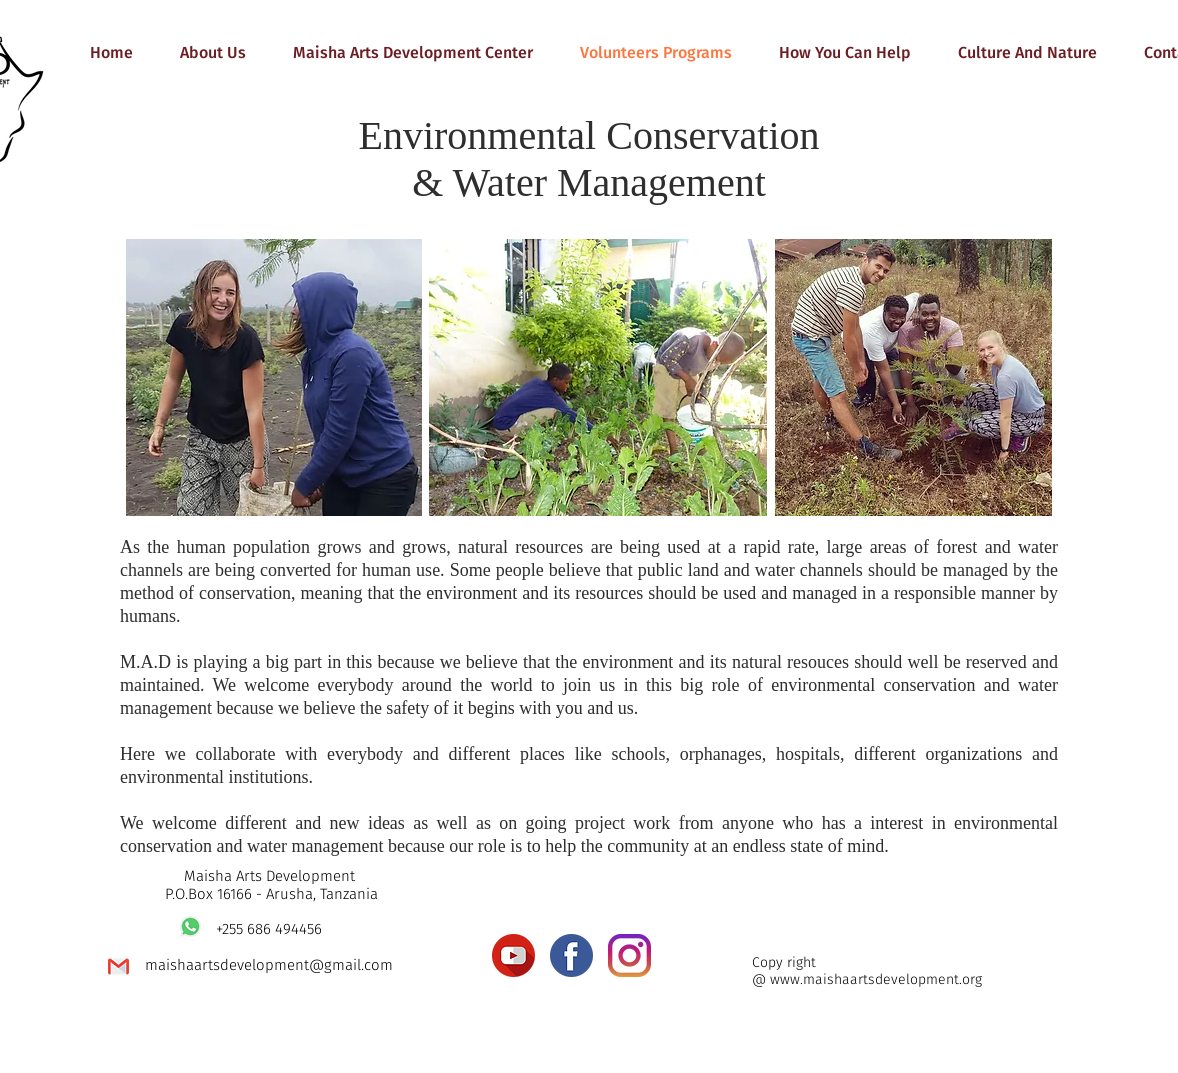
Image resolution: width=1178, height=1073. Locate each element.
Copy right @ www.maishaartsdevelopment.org (867, 971)
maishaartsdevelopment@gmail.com (269, 965)
